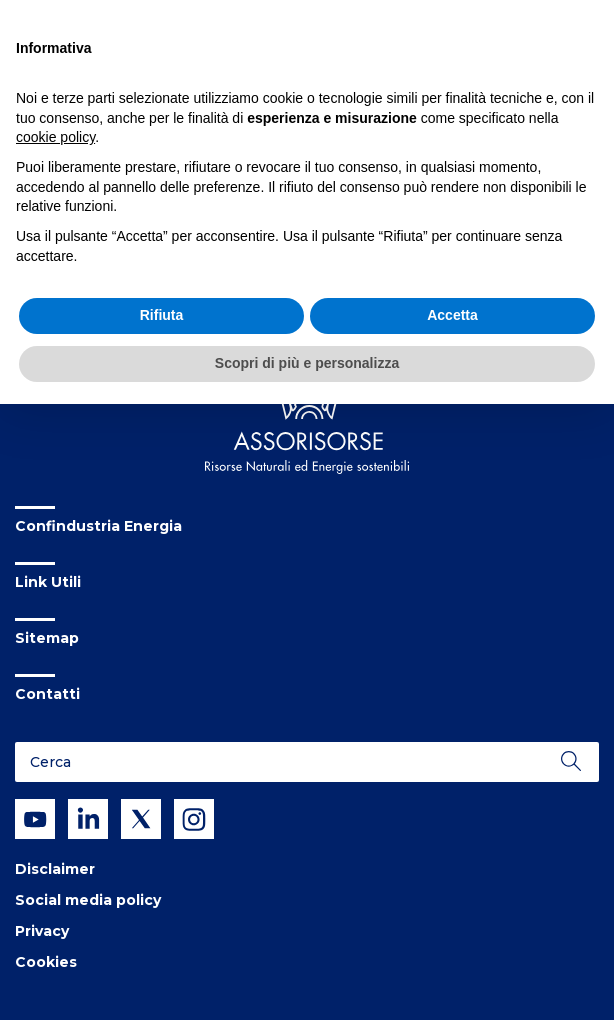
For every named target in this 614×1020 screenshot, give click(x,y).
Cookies (46, 962)
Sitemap (47, 638)
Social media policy (88, 900)
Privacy (42, 931)
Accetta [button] (452, 315)
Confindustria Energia (98, 526)
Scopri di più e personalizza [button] (307, 363)
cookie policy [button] (55, 137)
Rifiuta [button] (162, 315)
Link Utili (48, 582)
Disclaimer (55, 869)
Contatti (47, 694)
